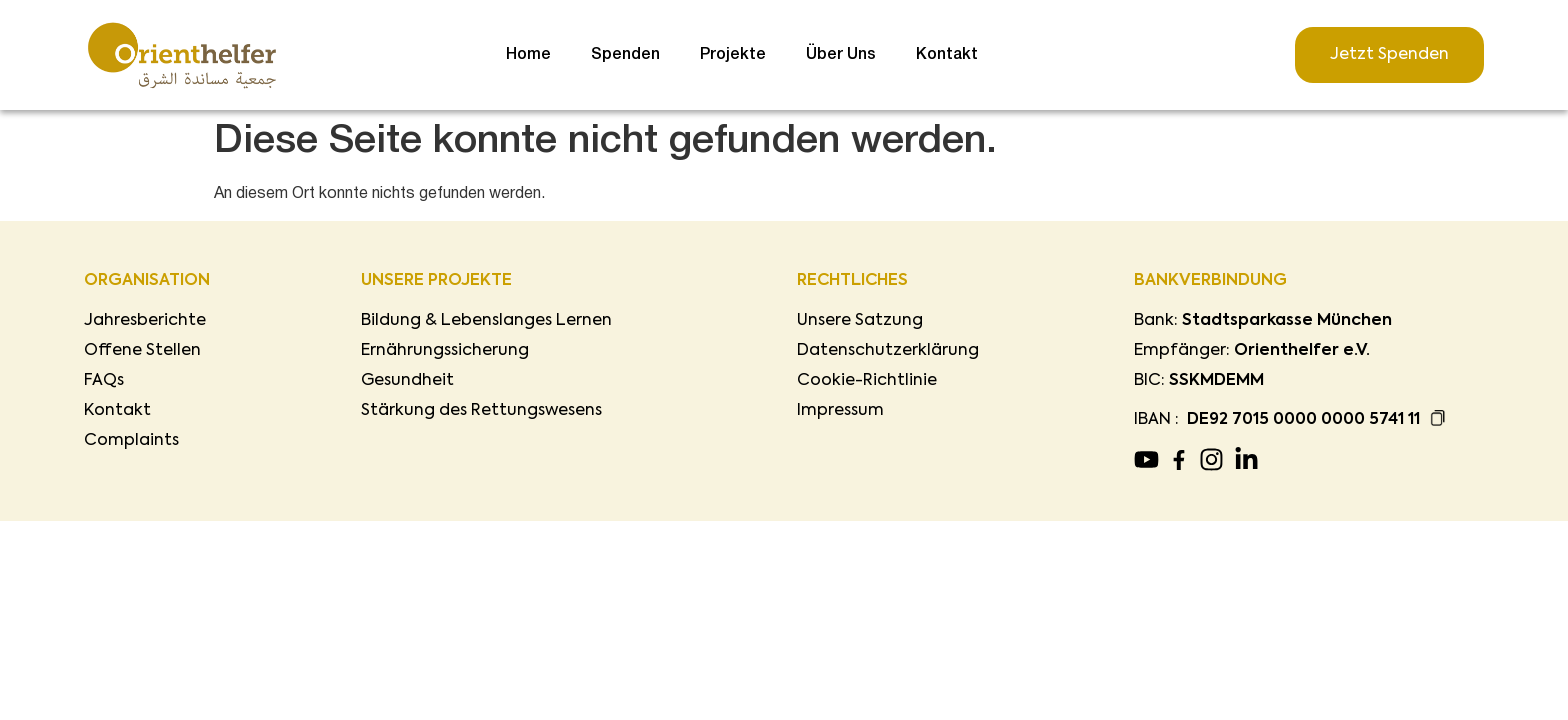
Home (528, 55)
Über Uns (841, 55)
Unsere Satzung (860, 321)
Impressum (840, 411)
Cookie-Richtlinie (867, 381)
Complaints (131, 441)
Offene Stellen (142, 351)
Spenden (625, 55)
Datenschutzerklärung (888, 351)
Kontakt (947, 55)
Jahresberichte (145, 321)
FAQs (104, 381)
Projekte (733, 55)
